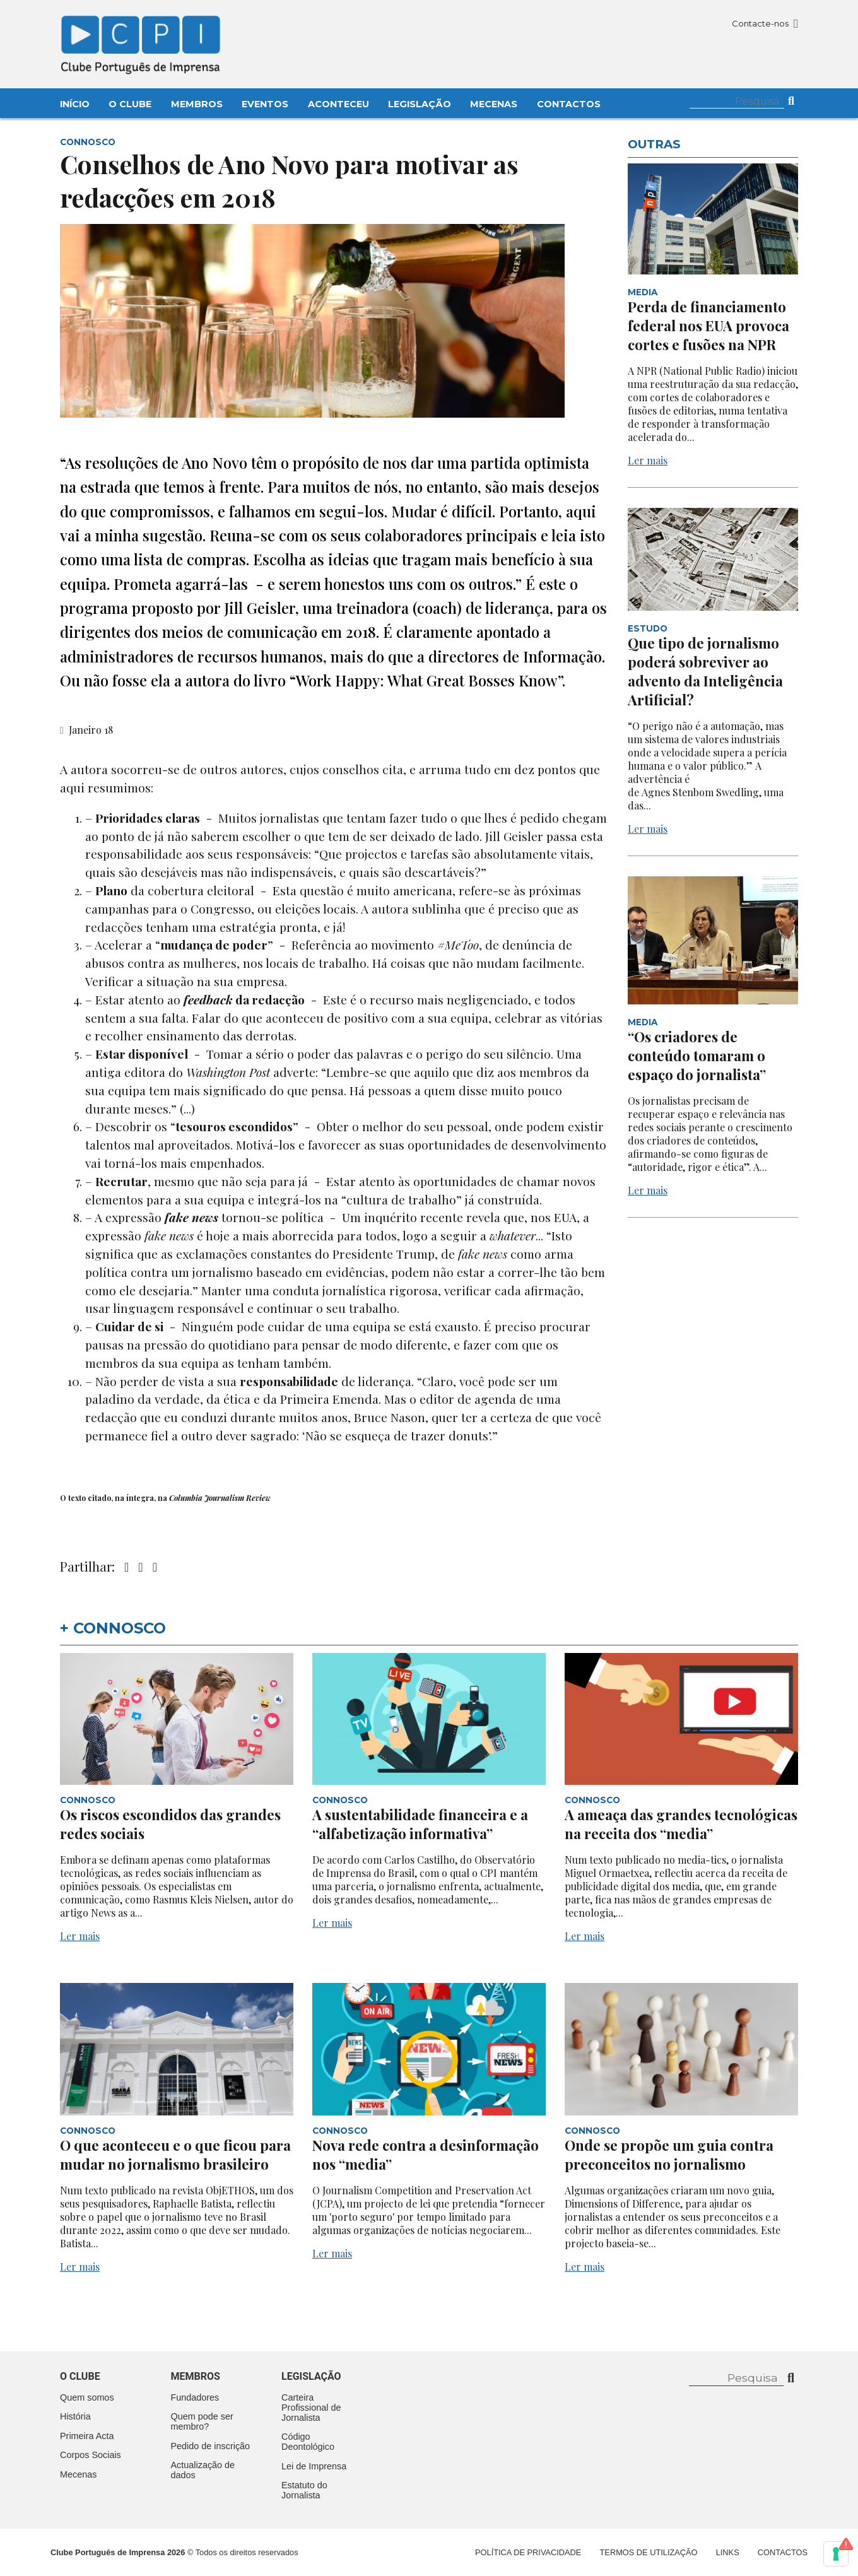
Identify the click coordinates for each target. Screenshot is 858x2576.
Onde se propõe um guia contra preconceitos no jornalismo (669, 2154)
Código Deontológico (307, 2442)
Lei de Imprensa (313, 2466)
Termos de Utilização (649, 2552)
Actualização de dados (203, 2470)
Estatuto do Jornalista (304, 2490)
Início (75, 104)
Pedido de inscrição (210, 2446)
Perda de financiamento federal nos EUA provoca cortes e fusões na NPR (708, 325)
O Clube (130, 104)
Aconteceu (338, 104)
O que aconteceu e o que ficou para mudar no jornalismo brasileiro (175, 2154)
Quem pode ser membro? (202, 2421)
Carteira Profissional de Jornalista (311, 2407)
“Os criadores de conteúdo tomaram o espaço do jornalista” (697, 1055)
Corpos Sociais (90, 2455)
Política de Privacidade (528, 2552)
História (75, 2416)
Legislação (419, 104)
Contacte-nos (765, 23)
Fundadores (195, 2397)
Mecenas (493, 104)
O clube (80, 2376)
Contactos (569, 104)
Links (727, 2552)
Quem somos (87, 2397)
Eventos (265, 104)
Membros (197, 104)
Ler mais (647, 460)
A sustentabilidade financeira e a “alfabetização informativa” (420, 1824)
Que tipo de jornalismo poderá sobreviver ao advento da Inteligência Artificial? (705, 671)
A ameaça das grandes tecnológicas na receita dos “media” (681, 1824)
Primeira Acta (87, 2436)
